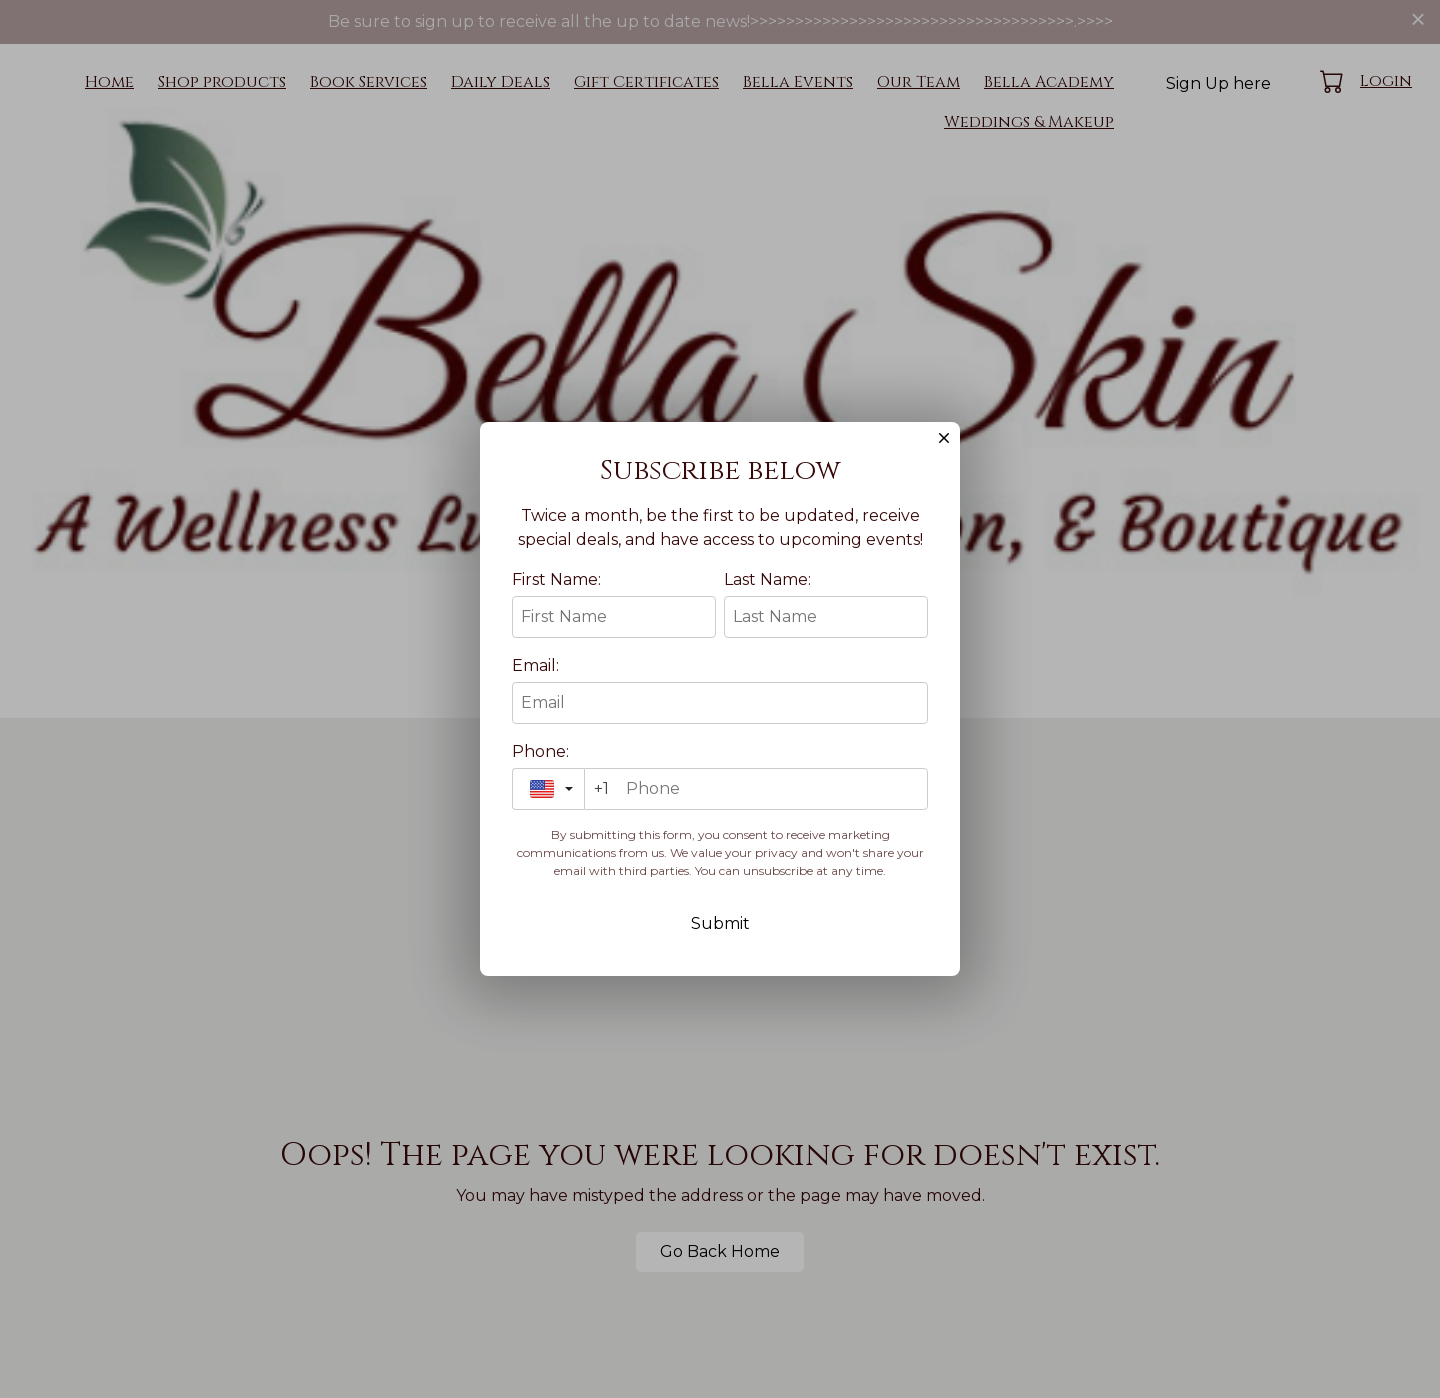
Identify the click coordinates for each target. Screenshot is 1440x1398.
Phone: (540, 768)
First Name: (556, 596)
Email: (535, 682)
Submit (720, 940)
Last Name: (767, 596)
